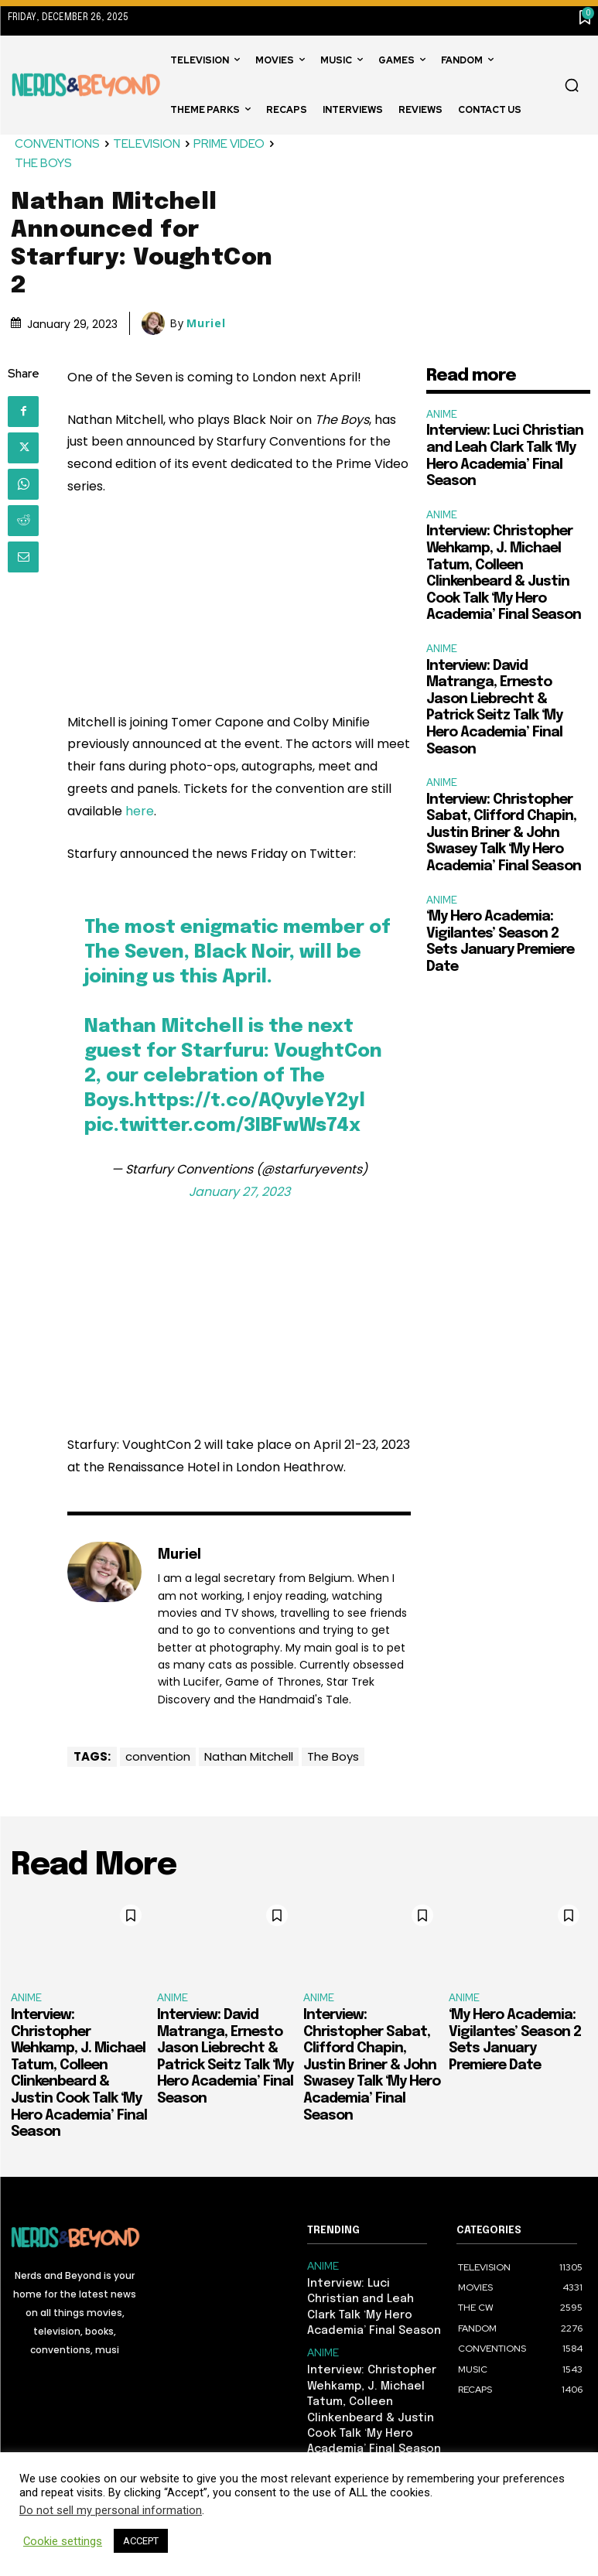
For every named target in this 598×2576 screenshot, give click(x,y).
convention (157, 1756)
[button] (571, 85)
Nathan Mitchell (248, 1756)
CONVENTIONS (58, 144)
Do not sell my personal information (110, 2510)
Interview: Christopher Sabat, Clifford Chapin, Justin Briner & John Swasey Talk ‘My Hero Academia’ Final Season (503, 833)
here (139, 811)
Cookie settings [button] (62, 2541)
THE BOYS (44, 163)
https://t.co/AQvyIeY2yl (250, 1101)
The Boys (333, 1756)
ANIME (441, 414)
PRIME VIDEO (229, 144)
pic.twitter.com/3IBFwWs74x (222, 1126)
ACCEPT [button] (141, 2541)
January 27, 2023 (239, 1192)
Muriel (206, 323)
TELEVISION (147, 144)
